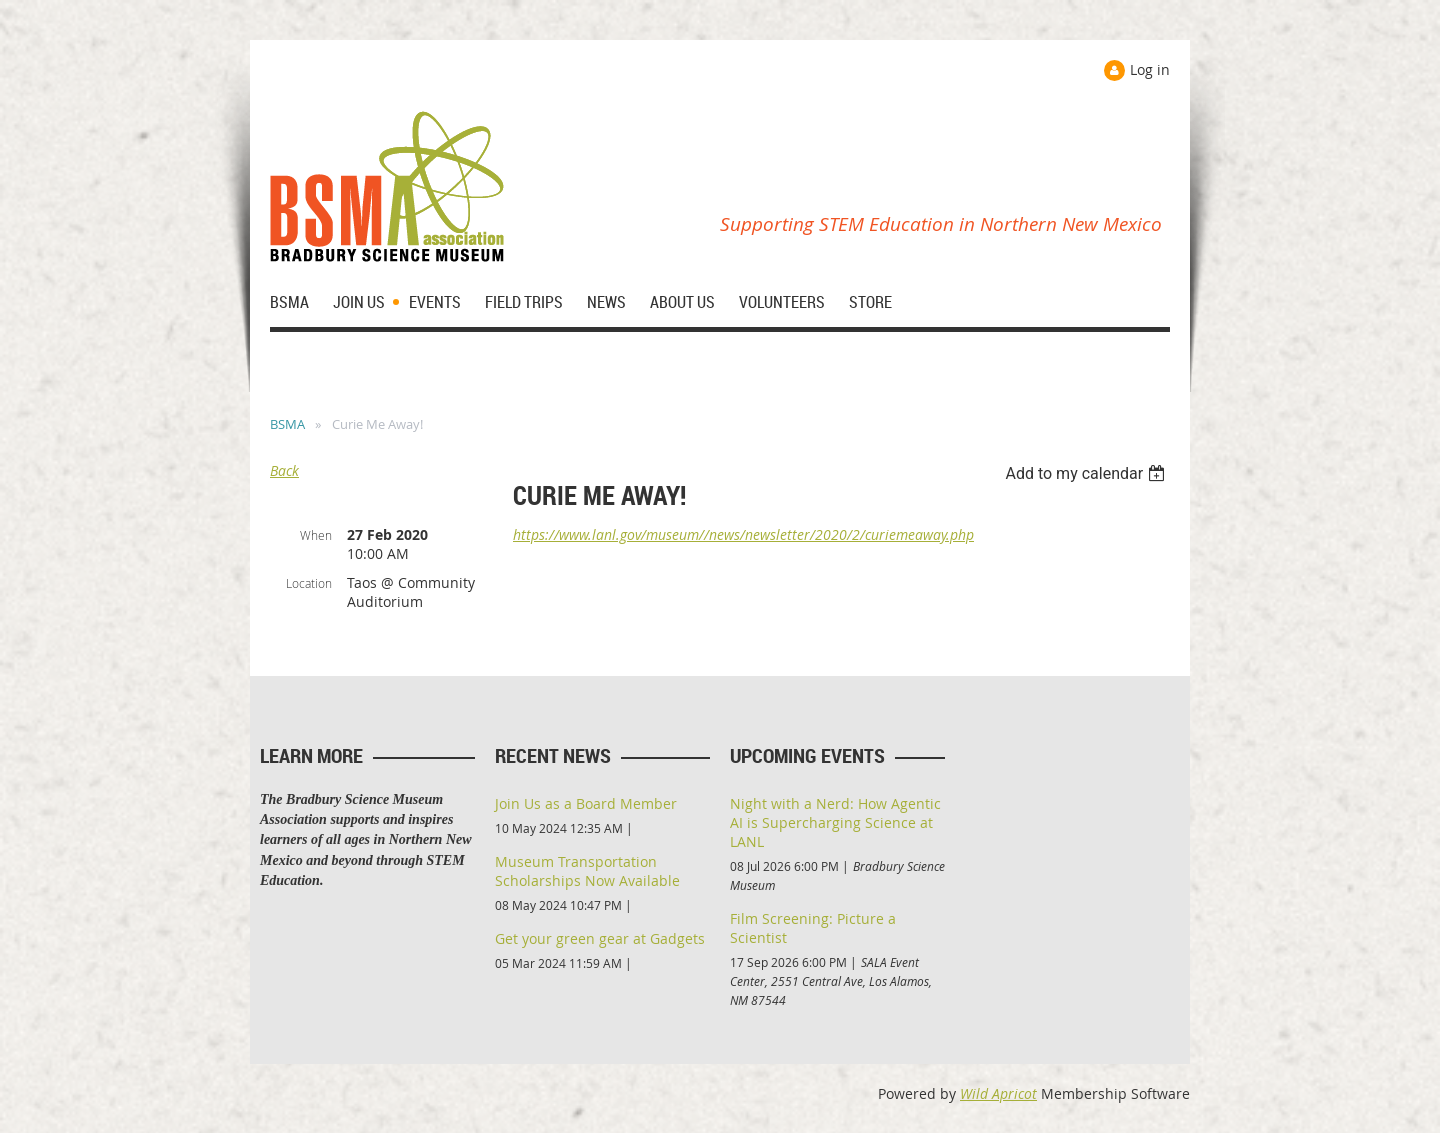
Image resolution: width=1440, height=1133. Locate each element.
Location (309, 583)
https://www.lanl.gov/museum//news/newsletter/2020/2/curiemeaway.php (743, 534)
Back (284, 470)
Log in (1150, 69)
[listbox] (1087, 473)
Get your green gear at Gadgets (600, 938)
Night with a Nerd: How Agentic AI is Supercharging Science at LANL (835, 822)
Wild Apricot (998, 1093)
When (316, 535)
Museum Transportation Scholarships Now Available (587, 871)
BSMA (287, 424)
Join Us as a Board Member (586, 803)
